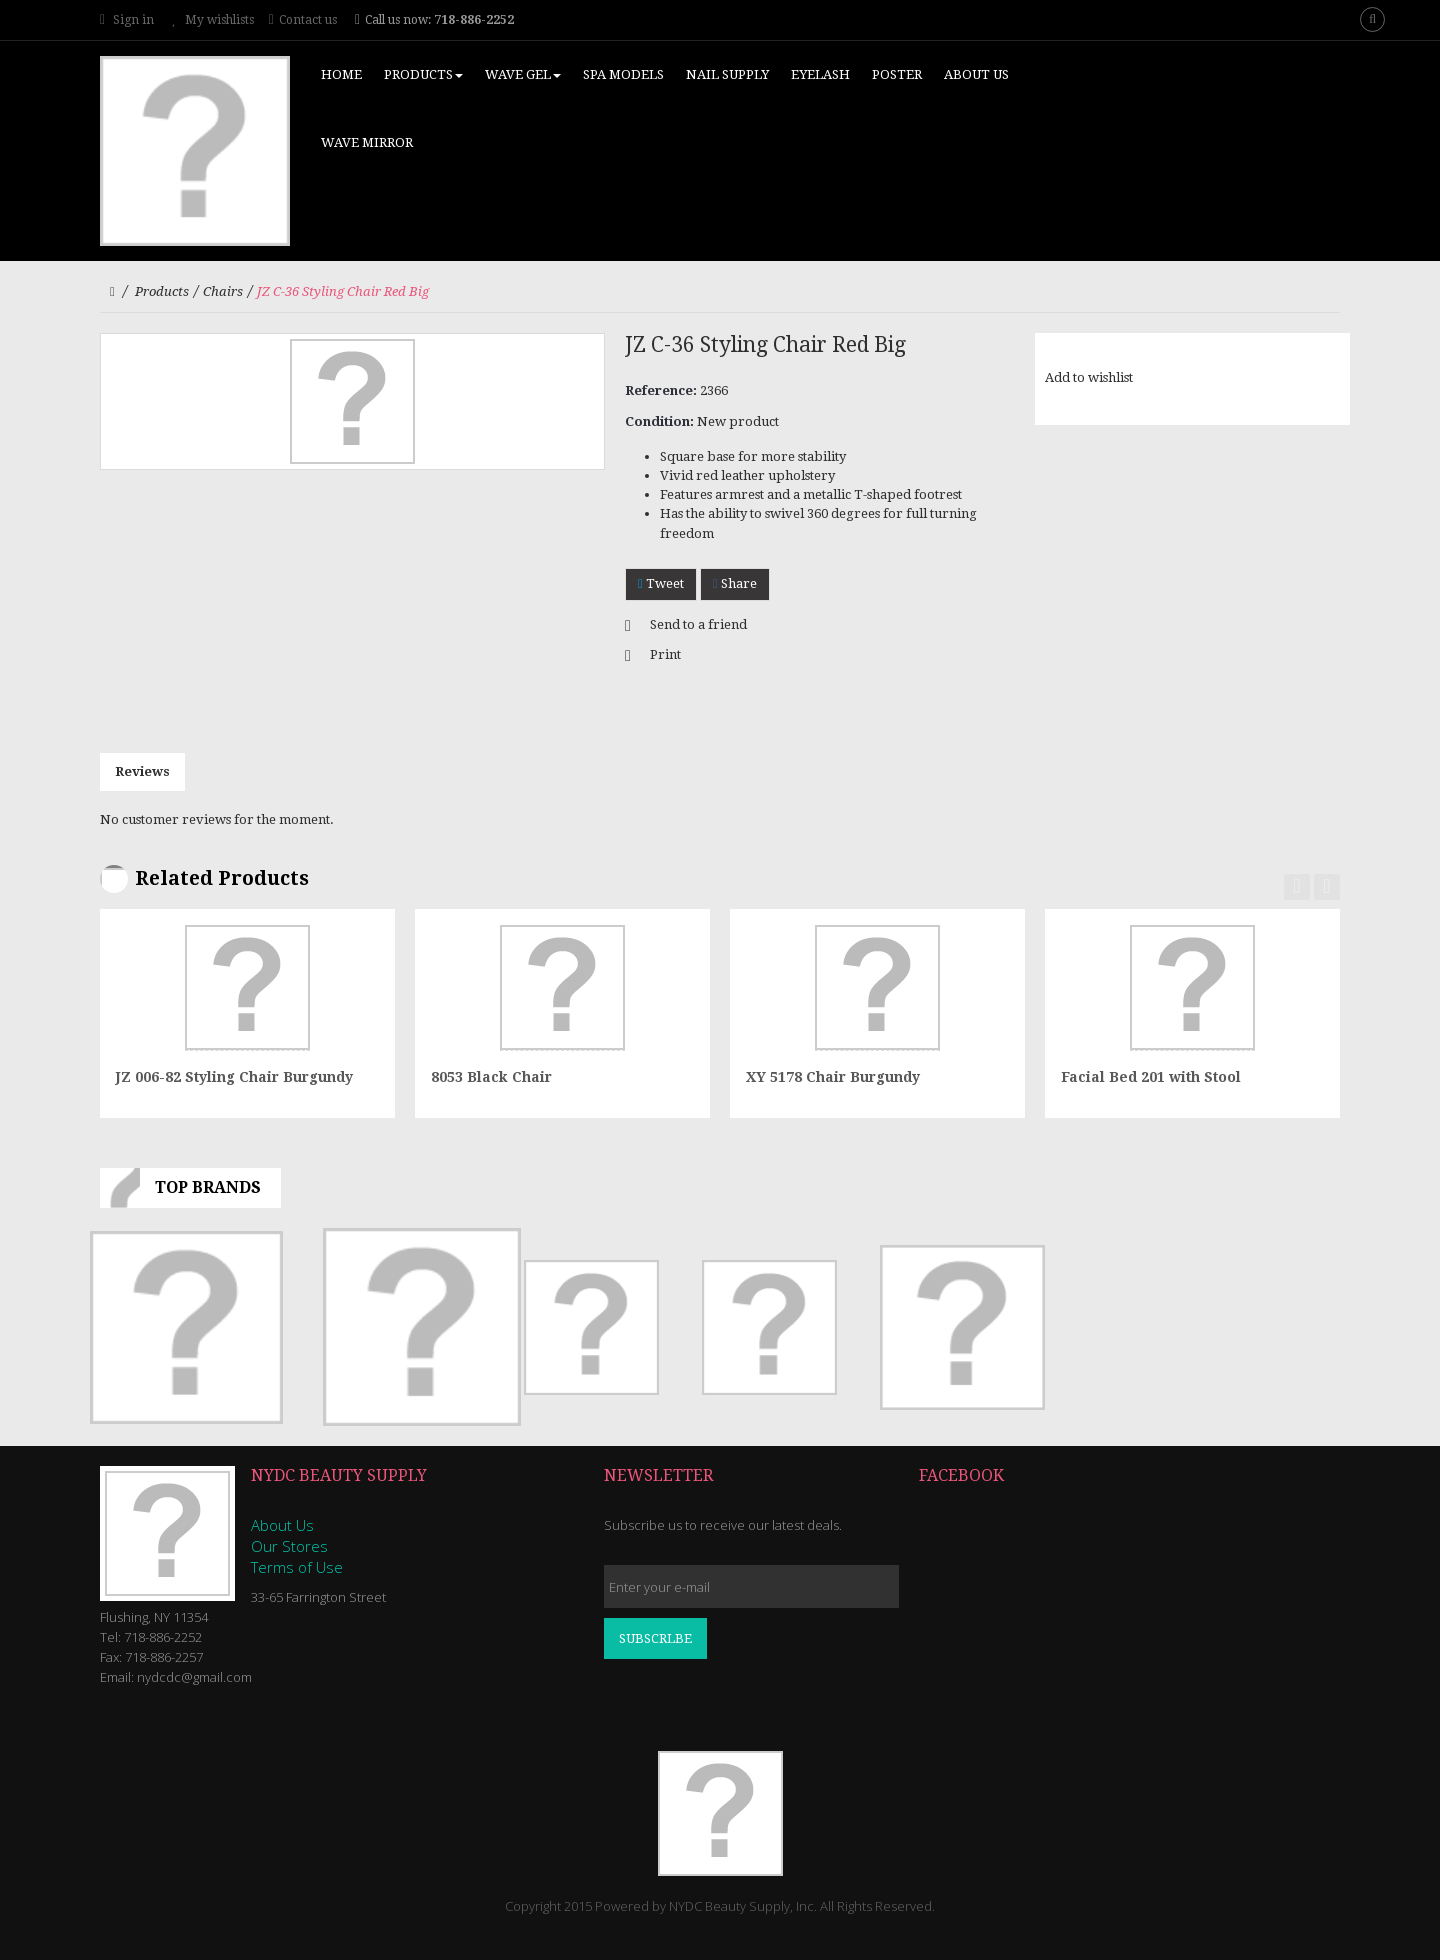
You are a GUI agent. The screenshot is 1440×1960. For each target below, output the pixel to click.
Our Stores (289, 1546)
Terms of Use (297, 1567)
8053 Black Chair (491, 1077)
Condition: (659, 421)
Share (735, 583)
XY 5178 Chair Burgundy (833, 1077)
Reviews (142, 771)
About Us (282, 1525)
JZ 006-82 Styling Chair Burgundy (234, 1077)
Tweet (661, 583)
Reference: (661, 390)
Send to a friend (698, 624)
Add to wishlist (1089, 377)
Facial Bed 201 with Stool (1151, 1077)
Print (665, 654)
